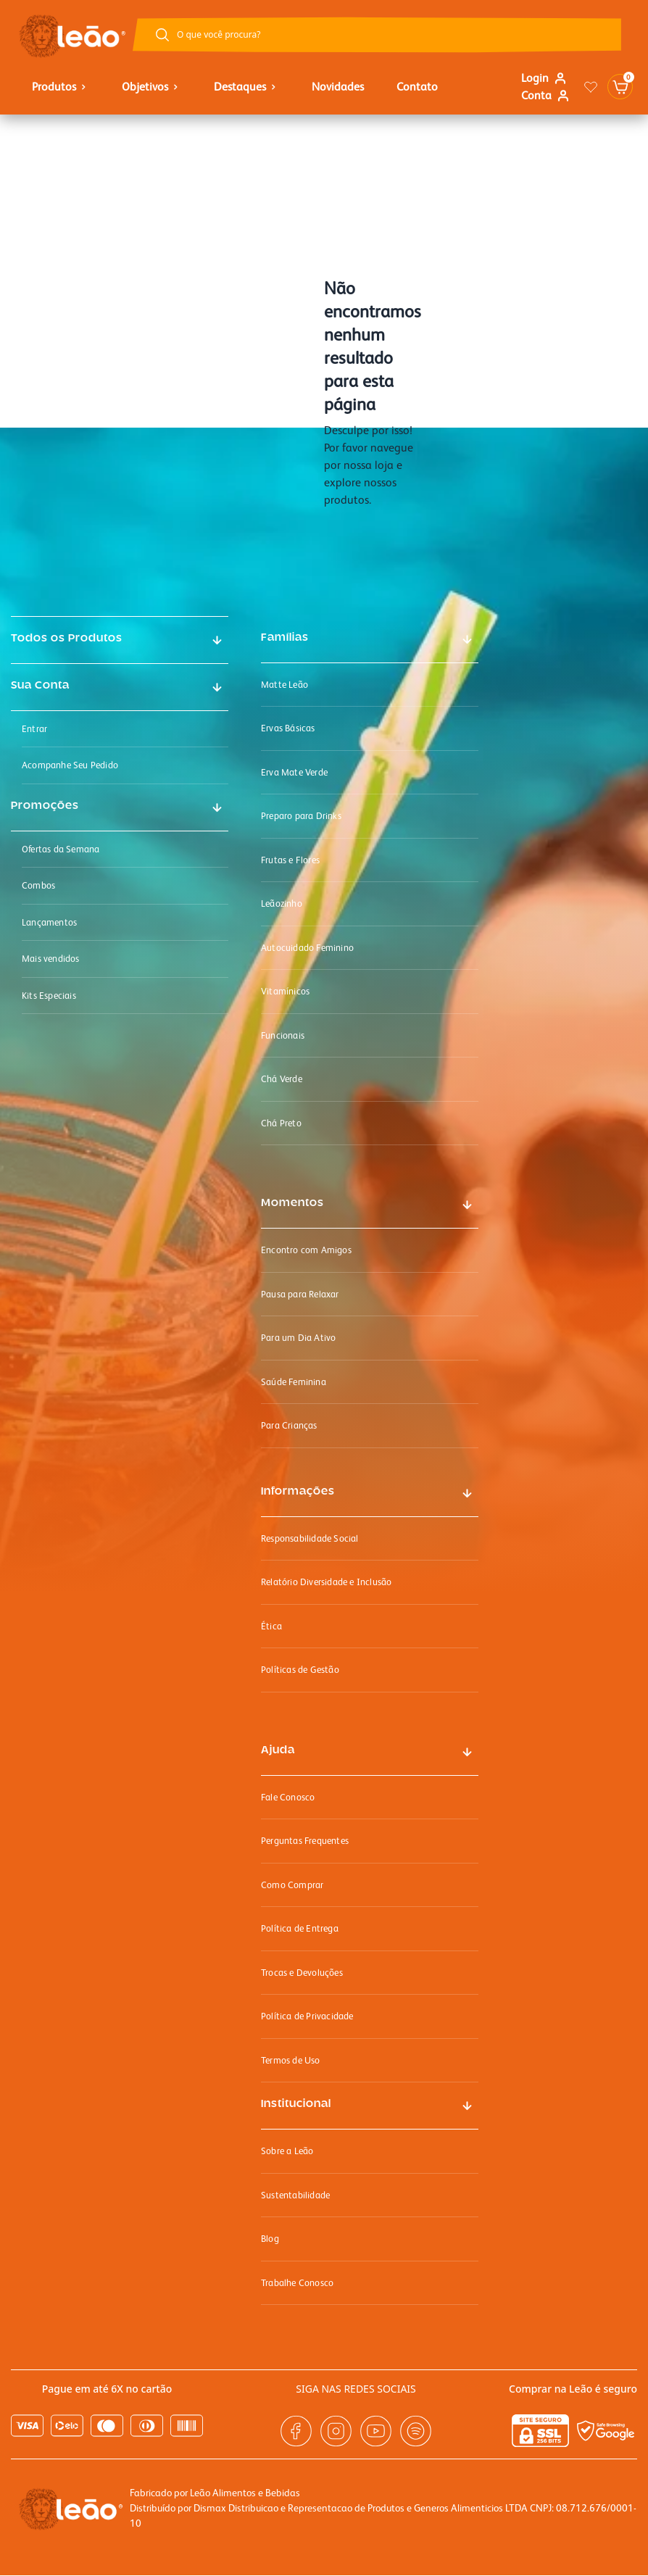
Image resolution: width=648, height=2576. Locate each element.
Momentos (292, 1203)
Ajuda (278, 1750)
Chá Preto (281, 1123)
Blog (270, 2238)
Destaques (246, 87)
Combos (38, 885)
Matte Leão (284, 684)
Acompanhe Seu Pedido (70, 765)
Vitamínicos (285, 991)
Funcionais (282, 1035)
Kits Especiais (49, 995)
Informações (298, 1492)
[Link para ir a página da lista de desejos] (590, 87)
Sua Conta (40, 686)
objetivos (151, 87)
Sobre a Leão (287, 2150)
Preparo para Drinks (301, 815)
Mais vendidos (51, 958)
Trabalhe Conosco (297, 2282)
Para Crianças (289, 1425)
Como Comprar (292, 1884)
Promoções (45, 806)
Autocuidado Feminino (307, 947)
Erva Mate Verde (294, 772)
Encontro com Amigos (306, 1250)
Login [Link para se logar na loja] (544, 78)
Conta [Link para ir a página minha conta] (545, 95)
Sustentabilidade (295, 2195)
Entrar (34, 728)
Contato (417, 87)
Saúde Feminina (293, 1381)
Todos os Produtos (66, 638)
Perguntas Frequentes (305, 1840)
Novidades (338, 87)
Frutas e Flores (290, 860)
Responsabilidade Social (310, 1538)
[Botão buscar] (162, 35)
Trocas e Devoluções (302, 1972)
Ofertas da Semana (60, 849)
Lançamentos (49, 922)
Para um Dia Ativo (298, 1337)
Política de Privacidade (307, 2016)
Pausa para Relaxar (300, 1294)
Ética (271, 1626)
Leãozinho (281, 903)
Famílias (285, 638)
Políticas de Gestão (300, 1669)
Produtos (60, 87)
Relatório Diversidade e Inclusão (326, 1581)
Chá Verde (281, 1078)
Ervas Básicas (288, 728)
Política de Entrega (299, 1928)
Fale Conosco (288, 1797)
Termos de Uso (290, 2060)
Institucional (296, 2104)
